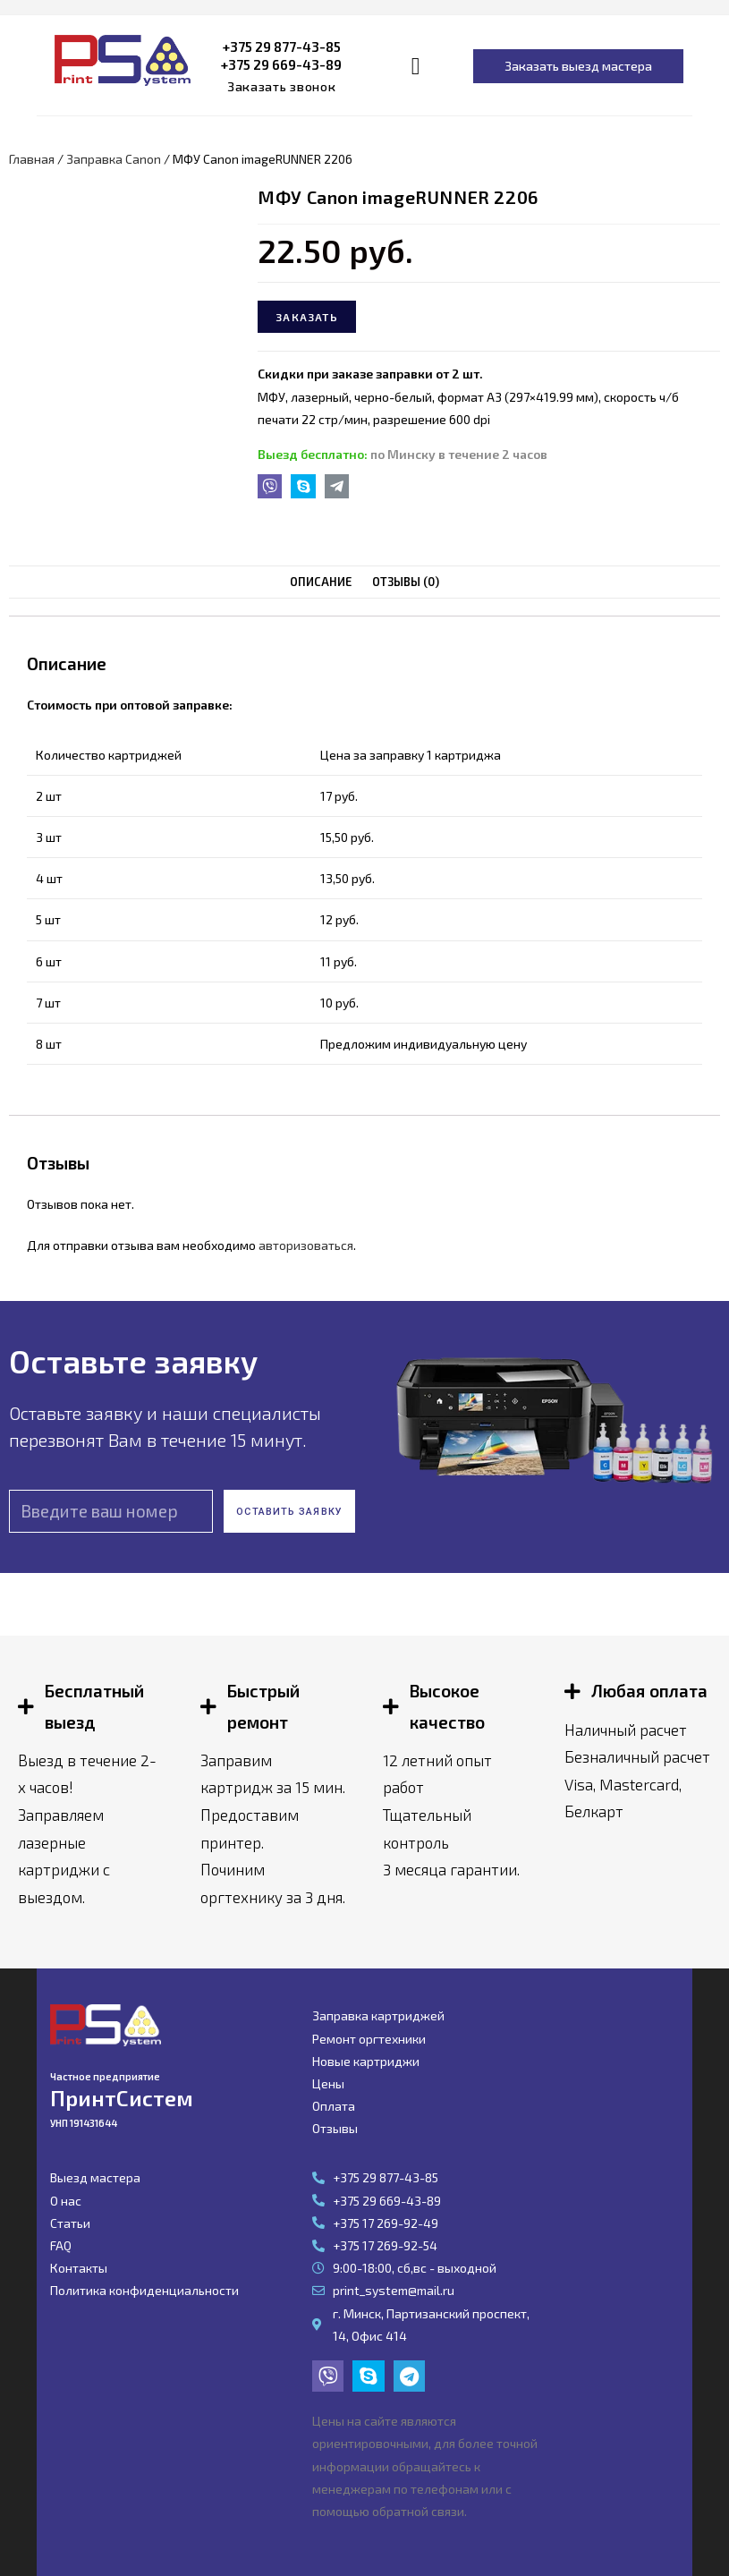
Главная (32, 158)
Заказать (306, 316)
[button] (281, 87)
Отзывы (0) (405, 581)
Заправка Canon (113, 158)
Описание (321, 581)
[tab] (321, 582)
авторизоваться (306, 1244)
